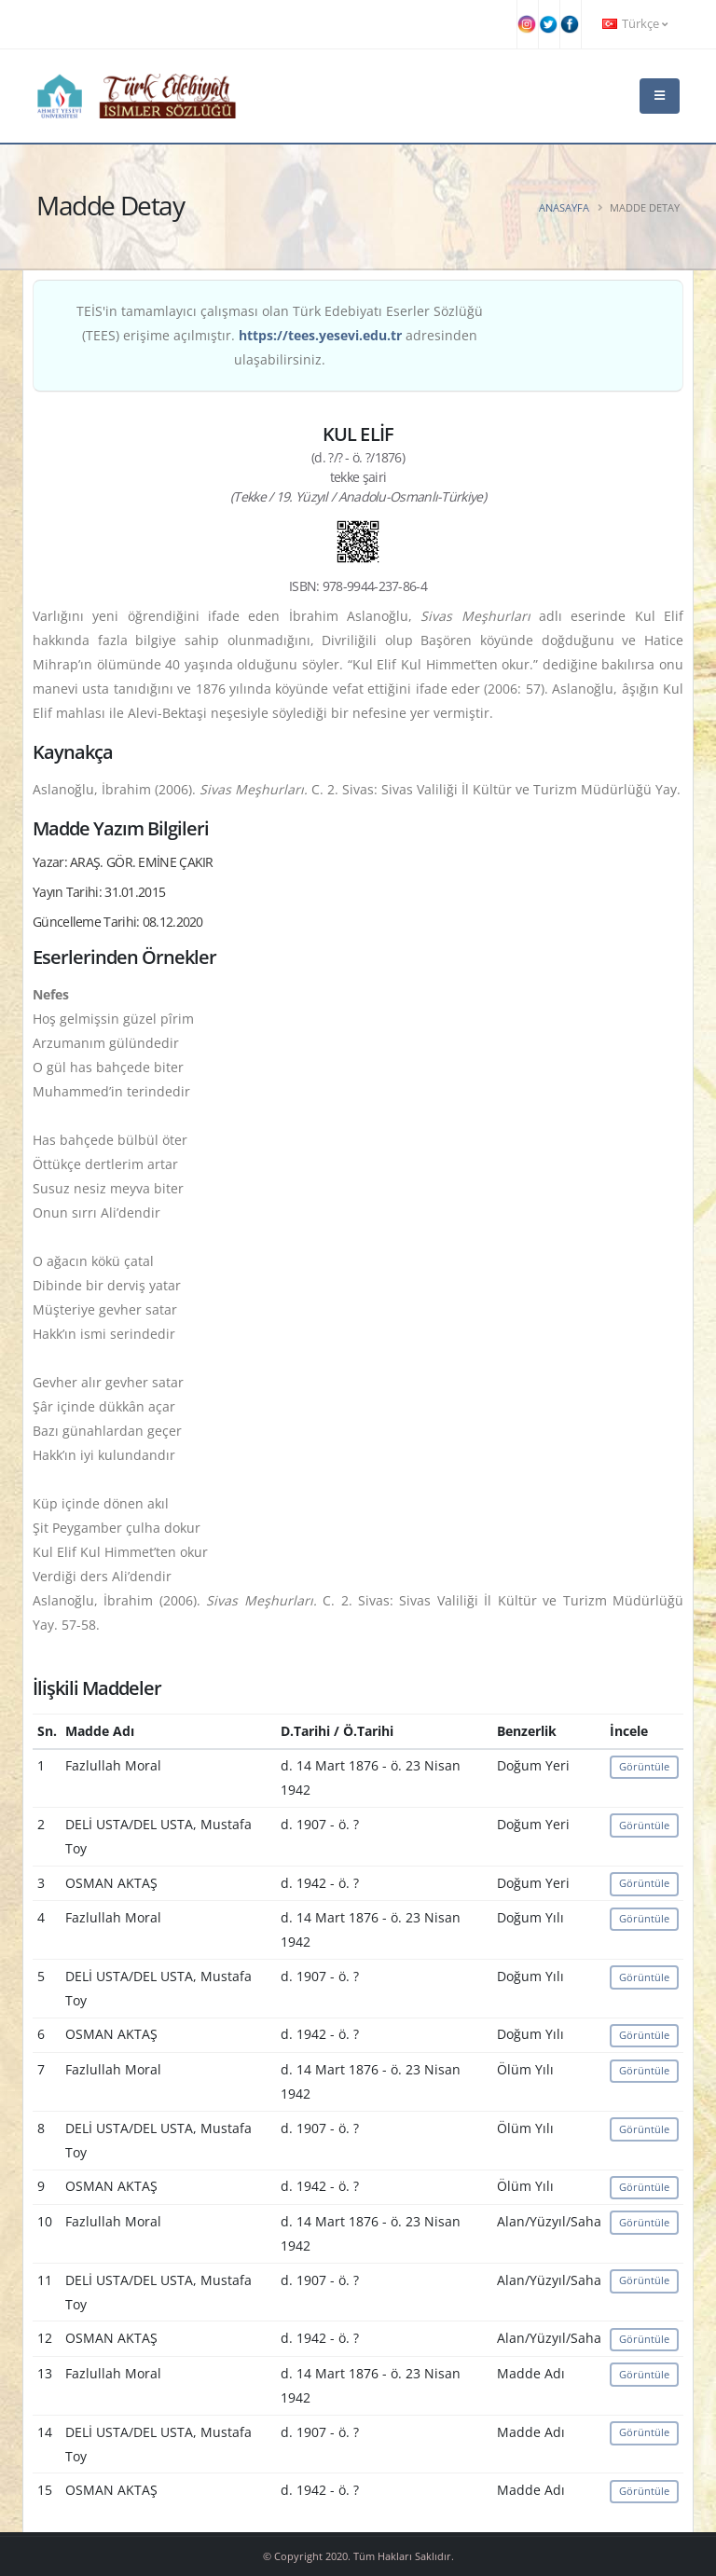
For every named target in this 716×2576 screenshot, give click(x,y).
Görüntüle (644, 1766)
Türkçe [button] (635, 24)
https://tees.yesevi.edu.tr (320, 335)
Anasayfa (564, 207)
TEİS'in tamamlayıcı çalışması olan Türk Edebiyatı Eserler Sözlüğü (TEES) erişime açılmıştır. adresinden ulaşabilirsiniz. (279, 335)
